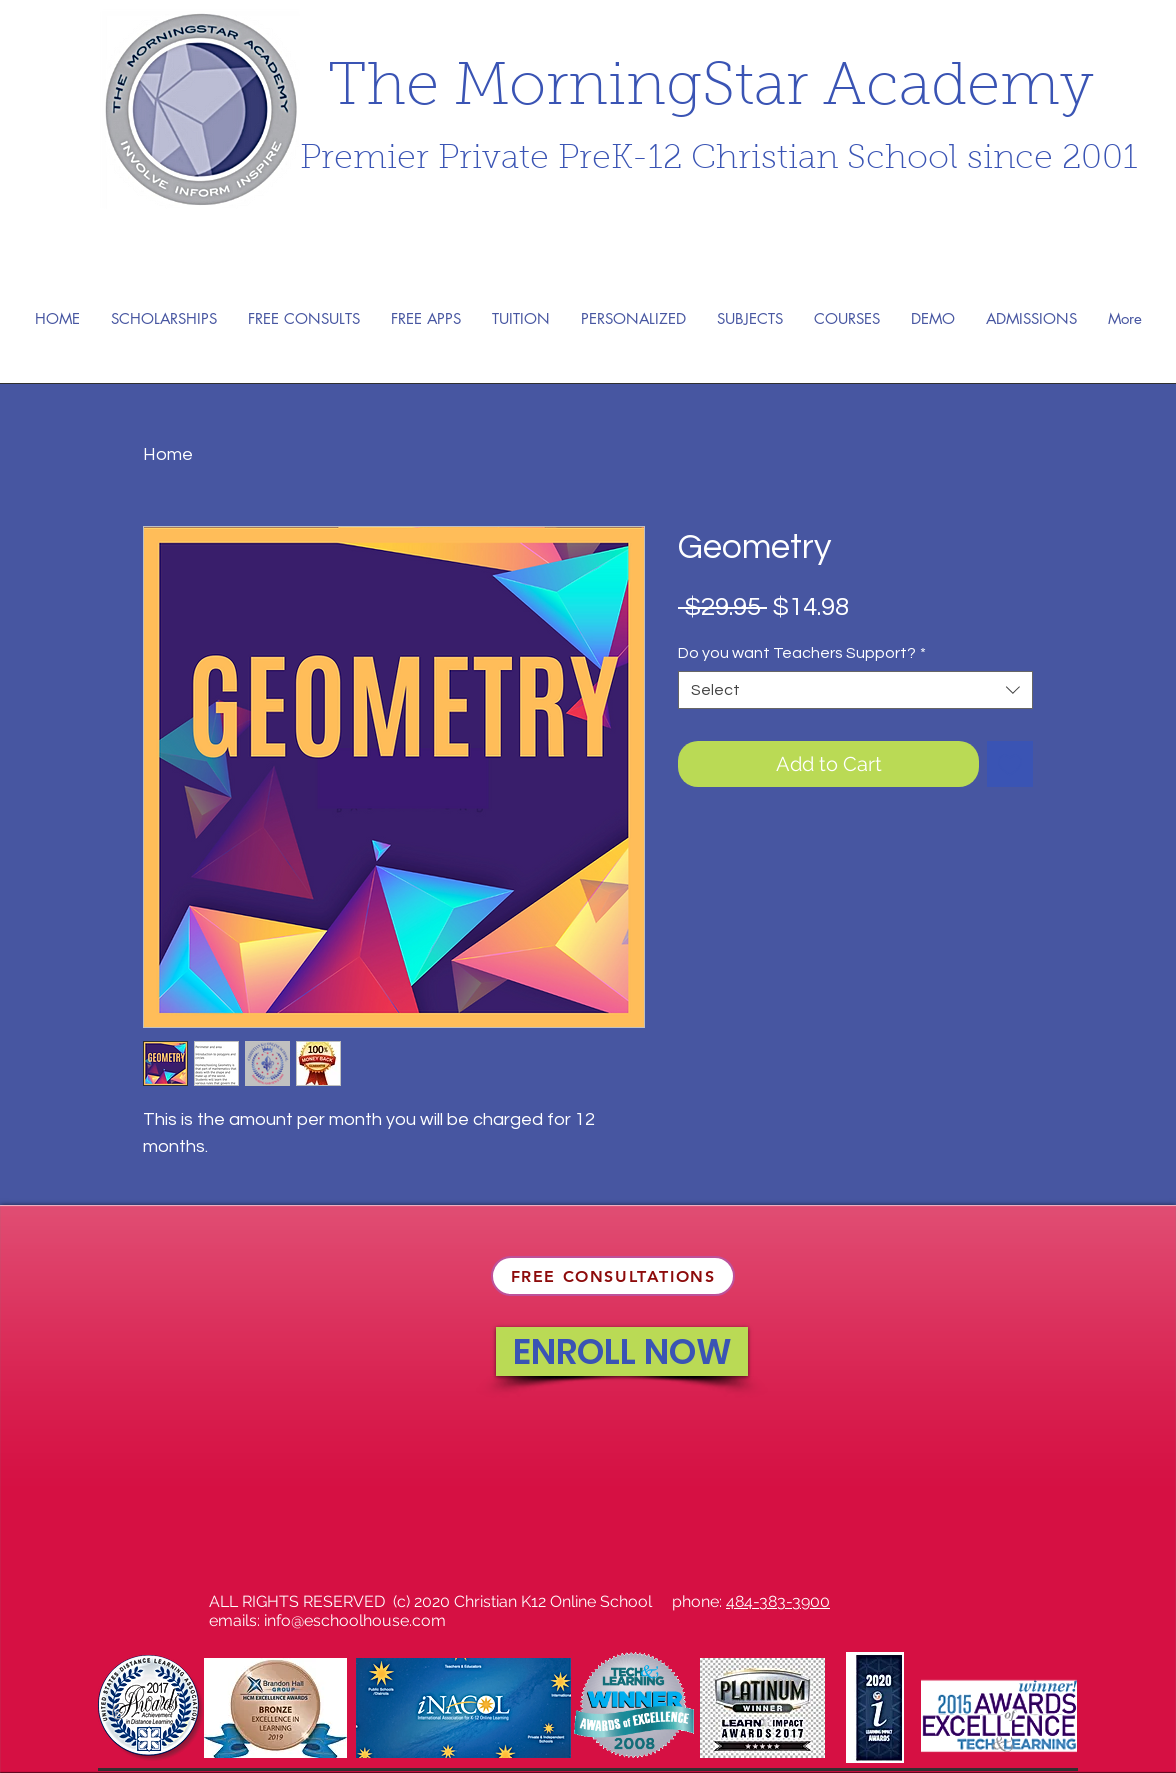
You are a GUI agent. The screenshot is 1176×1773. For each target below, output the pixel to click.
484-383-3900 (778, 1601)
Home (168, 454)
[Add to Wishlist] (1010, 764)
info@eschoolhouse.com (355, 1620)
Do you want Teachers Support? (802, 653)
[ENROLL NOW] (622, 1351)
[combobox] (855, 690)
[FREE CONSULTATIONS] (613, 1276)
